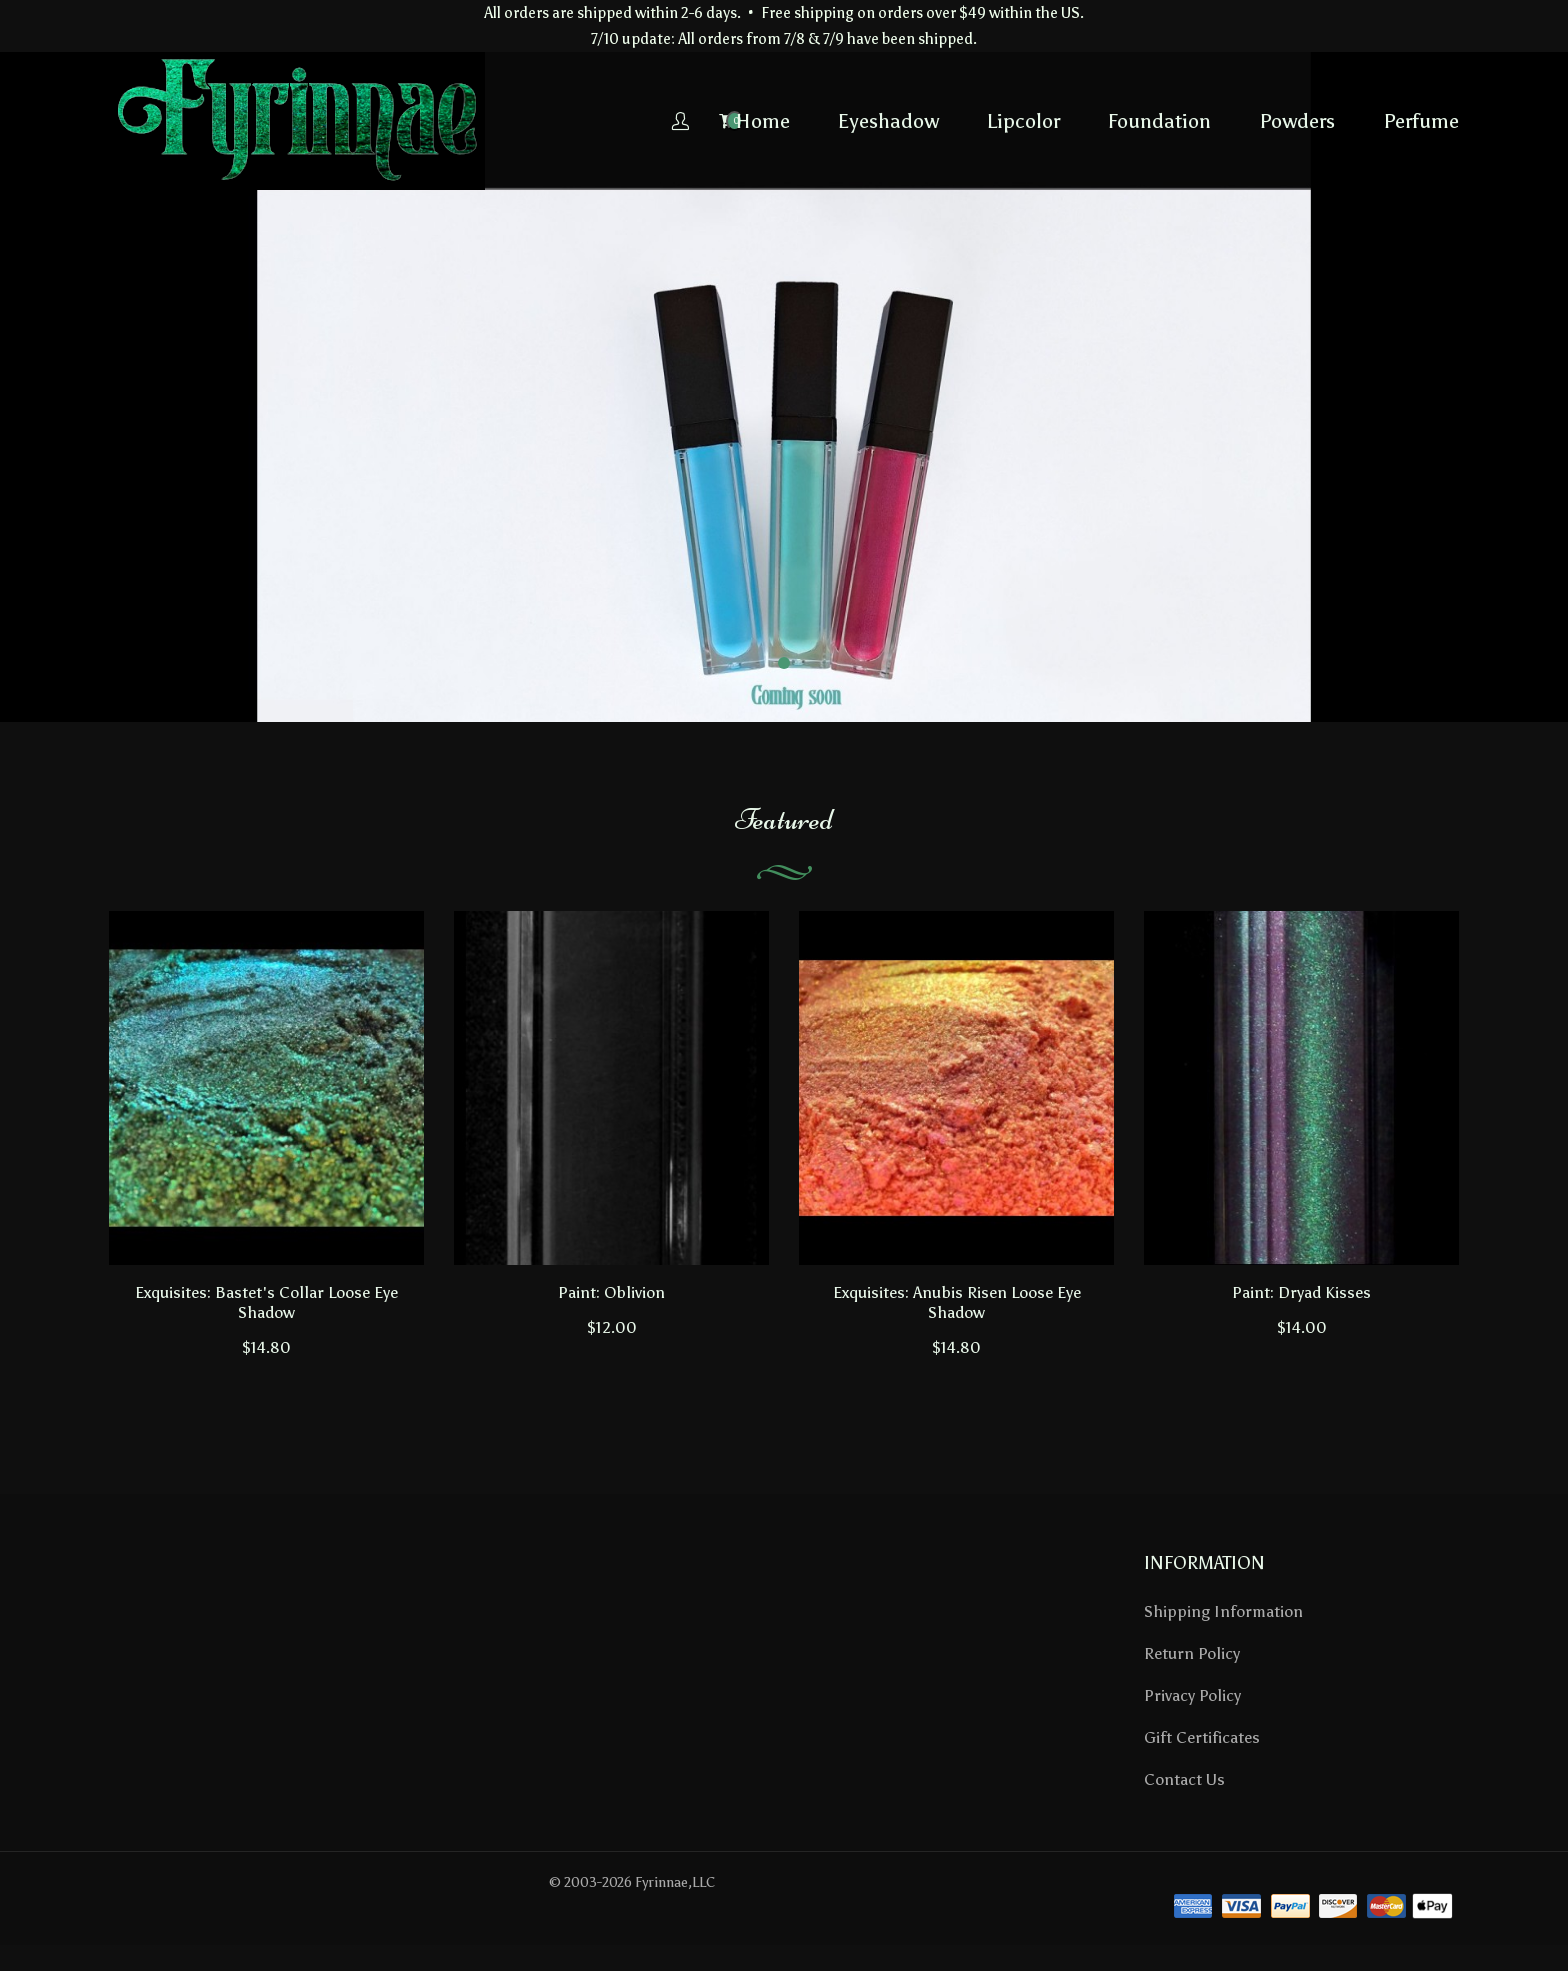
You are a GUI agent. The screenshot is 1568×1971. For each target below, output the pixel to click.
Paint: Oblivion (611, 1292)
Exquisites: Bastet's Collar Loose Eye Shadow (266, 1302)
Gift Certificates (1202, 1737)
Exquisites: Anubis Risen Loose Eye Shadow (957, 1302)
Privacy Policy (1192, 1695)
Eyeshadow (730, 121)
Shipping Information (1223, 1611)
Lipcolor (865, 121)
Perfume (1263, 121)
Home (605, 121)
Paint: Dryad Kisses (1301, 1292)
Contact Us (1184, 1779)
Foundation (1001, 121)
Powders (1139, 121)
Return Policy (1192, 1653)
